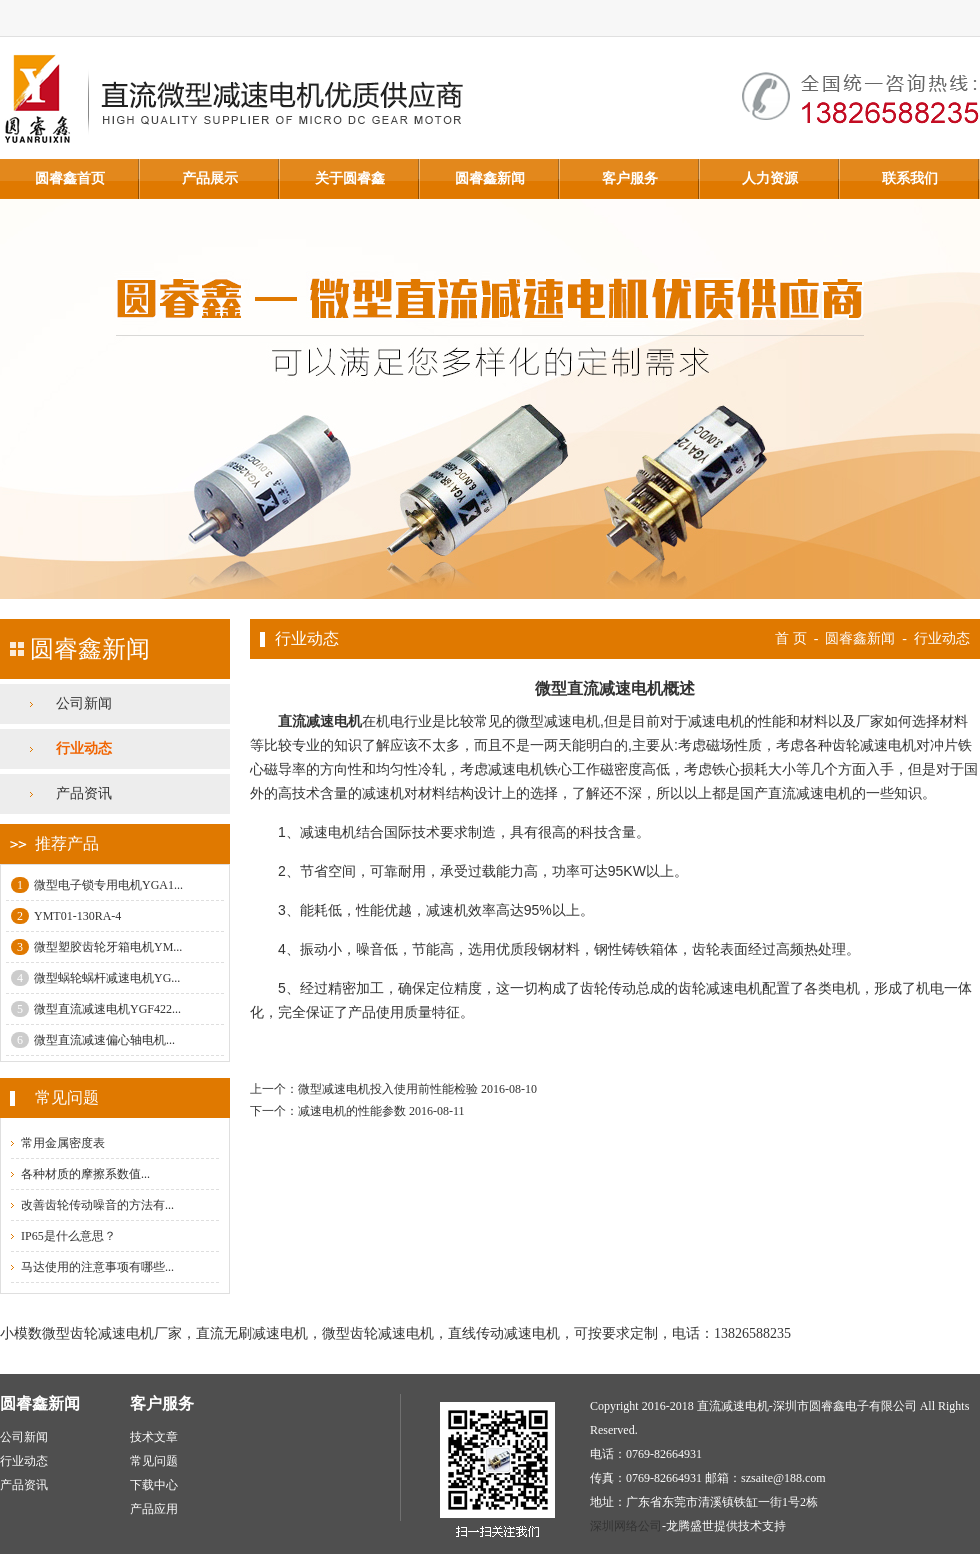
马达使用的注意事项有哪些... (97, 1267)
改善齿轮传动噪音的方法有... (97, 1205)
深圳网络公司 (626, 1526)
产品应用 (154, 1509)
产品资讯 (84, 793)
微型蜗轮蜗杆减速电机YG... (95, 978)
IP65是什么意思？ (68, 1236)
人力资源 (770, 178)
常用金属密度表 (63, 1143)
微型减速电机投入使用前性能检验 (388, 1089)
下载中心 (154, 1485)
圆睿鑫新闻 (490, 178)
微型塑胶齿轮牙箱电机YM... (96, 947)
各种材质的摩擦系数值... (85, 1174)
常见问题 (154, 1461)
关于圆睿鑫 (350, 178)
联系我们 (910, 178)
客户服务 (630, 178)
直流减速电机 (320, 721)
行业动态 (84, 748)
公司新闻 (84, 703)
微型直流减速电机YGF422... (96, 1009)
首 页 (791, 638)
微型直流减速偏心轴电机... (93, 1040)
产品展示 (210, 178)
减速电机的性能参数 (352, 1111)
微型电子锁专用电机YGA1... (97, 885)
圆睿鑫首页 (70, 178)
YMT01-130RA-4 (66, 916)
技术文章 (154, 1437)
